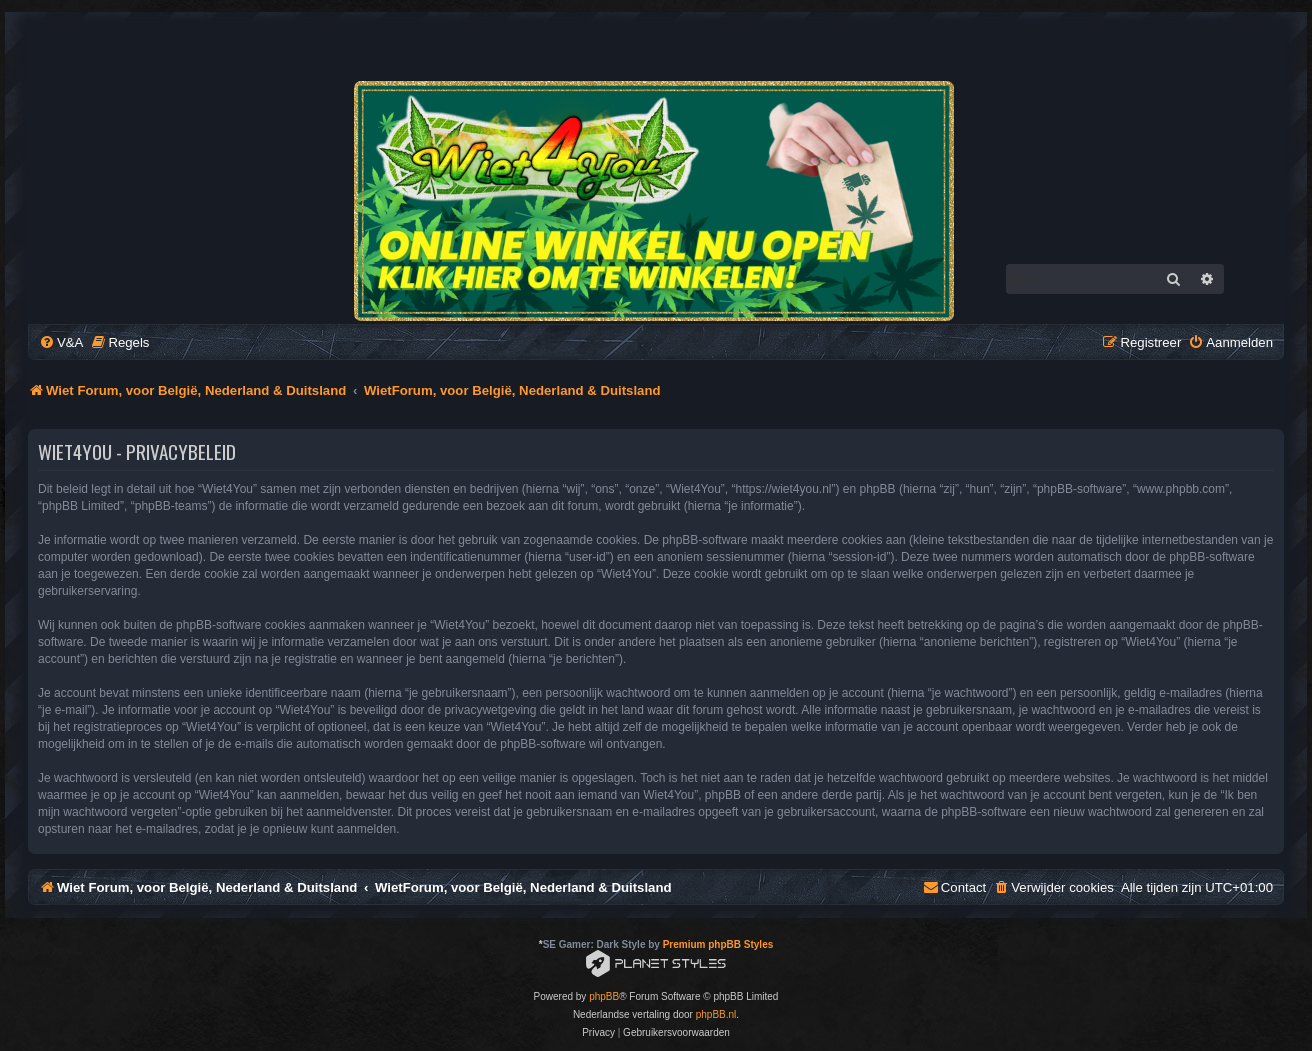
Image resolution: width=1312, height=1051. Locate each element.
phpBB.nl (716, 1014)
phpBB (604, 996)
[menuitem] (61, 342)
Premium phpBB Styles (718, 944)
